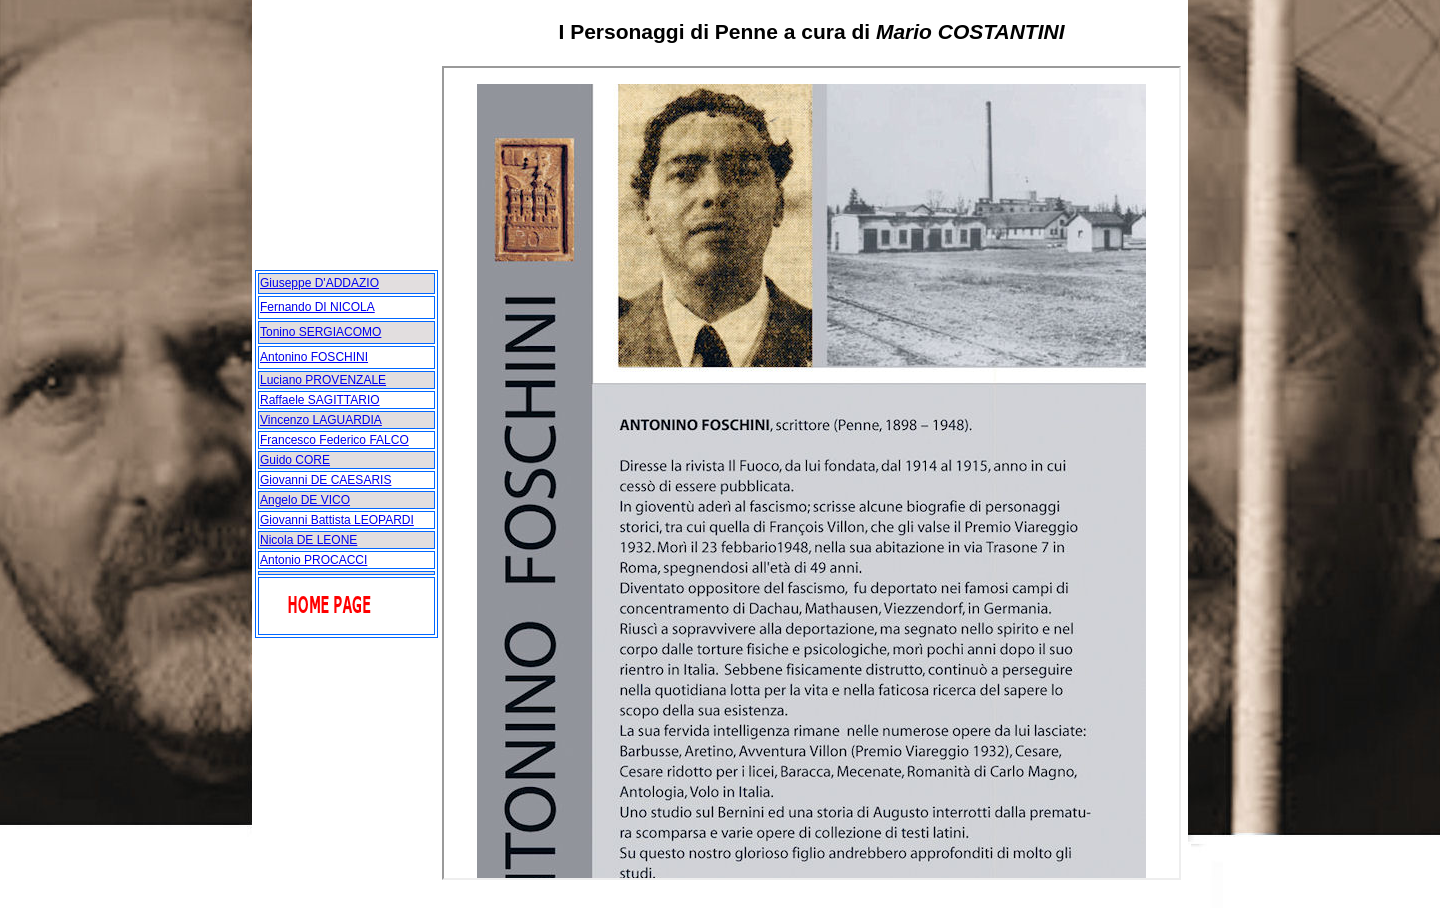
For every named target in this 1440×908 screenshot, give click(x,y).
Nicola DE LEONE (308, 540)
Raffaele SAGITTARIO (320, 400)
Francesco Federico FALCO (334, 440)
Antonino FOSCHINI (314, 357)
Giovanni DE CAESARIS (325, 480)
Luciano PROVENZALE (323, 380)
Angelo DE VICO (305, 500)
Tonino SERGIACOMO (320, 332)
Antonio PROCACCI (313, 560)
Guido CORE (295, 460)
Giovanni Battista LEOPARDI (337, 520)
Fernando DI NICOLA (317, 307)
